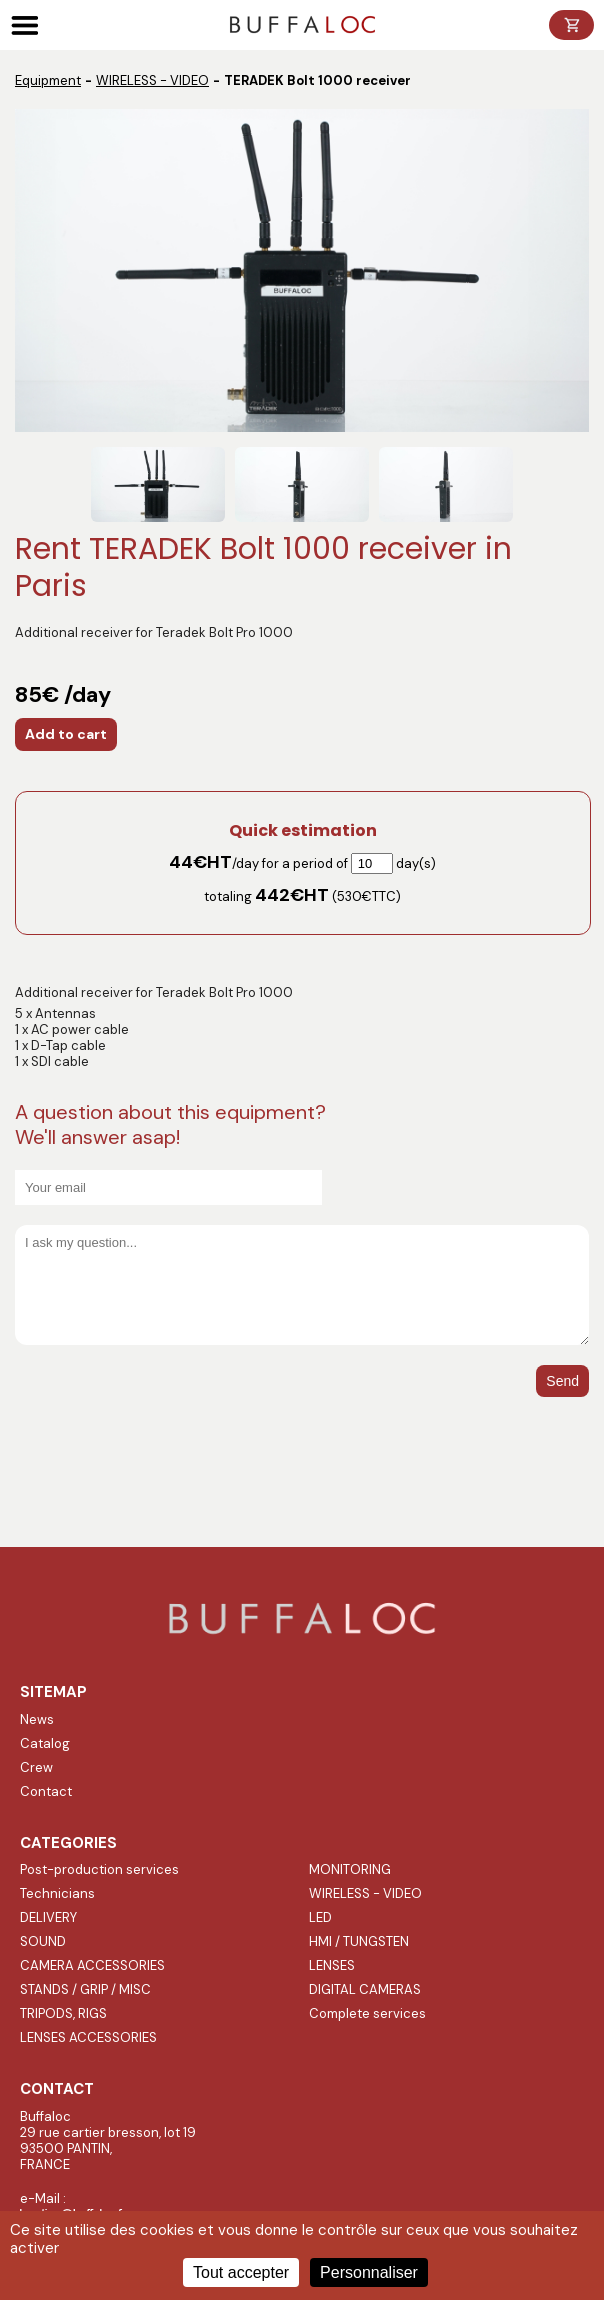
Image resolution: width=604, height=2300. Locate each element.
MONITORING (350, 1869)
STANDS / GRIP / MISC (85, 1989)
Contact (46, 1791)
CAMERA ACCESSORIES (92, 1965)
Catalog (45, 1743)
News (37, 1719)
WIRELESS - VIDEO (152, 80)
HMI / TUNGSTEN (359, 1941)
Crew (36, 1767)
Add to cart (66, 734)
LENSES (332, 1965)
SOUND (43, 1941)
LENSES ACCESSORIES (88, 2037)
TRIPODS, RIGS (63, 2013)
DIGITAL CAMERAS (365, 1989)
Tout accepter (241, 2272)
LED (320, 1917)
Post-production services (99, 1869)
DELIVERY (48, 1917)
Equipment (48, 80)
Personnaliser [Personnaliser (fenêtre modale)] (369, 2272)
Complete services (367, 2013)
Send (562, 1381)
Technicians (57, 1893)
